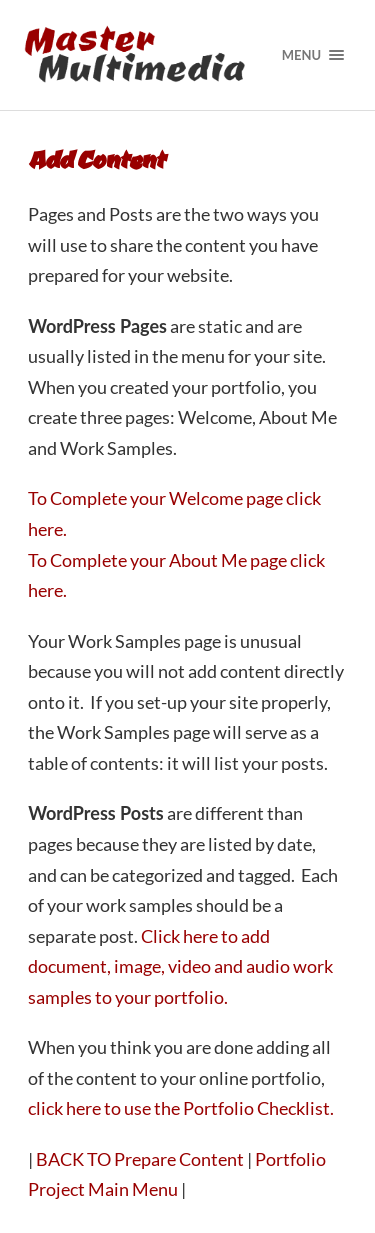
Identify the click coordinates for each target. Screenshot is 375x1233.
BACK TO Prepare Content (140, 1159)
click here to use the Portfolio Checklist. (181, 1108)
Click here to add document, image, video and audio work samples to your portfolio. (180, 966)
